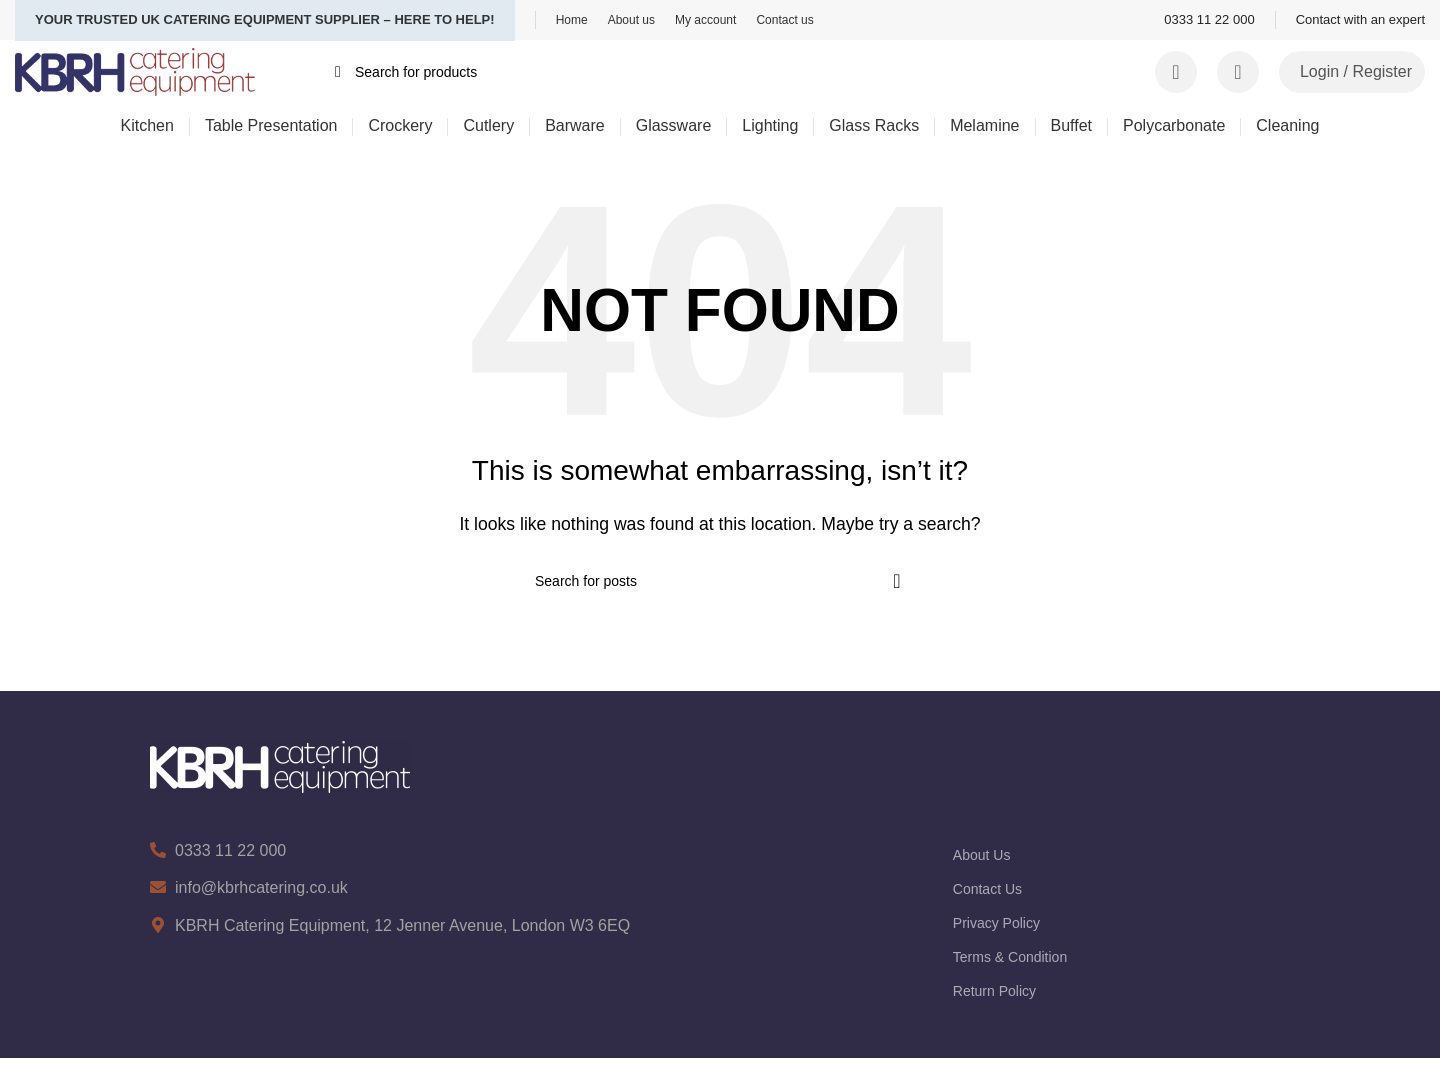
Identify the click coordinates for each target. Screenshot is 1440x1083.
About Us (982, 855)
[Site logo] (135, 70)
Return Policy (994, 991)
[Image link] (280, 765)
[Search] (705, 72)
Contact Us (987, 889)
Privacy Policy (996, 923)
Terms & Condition (1010, 957)
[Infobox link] (1209, 20)
